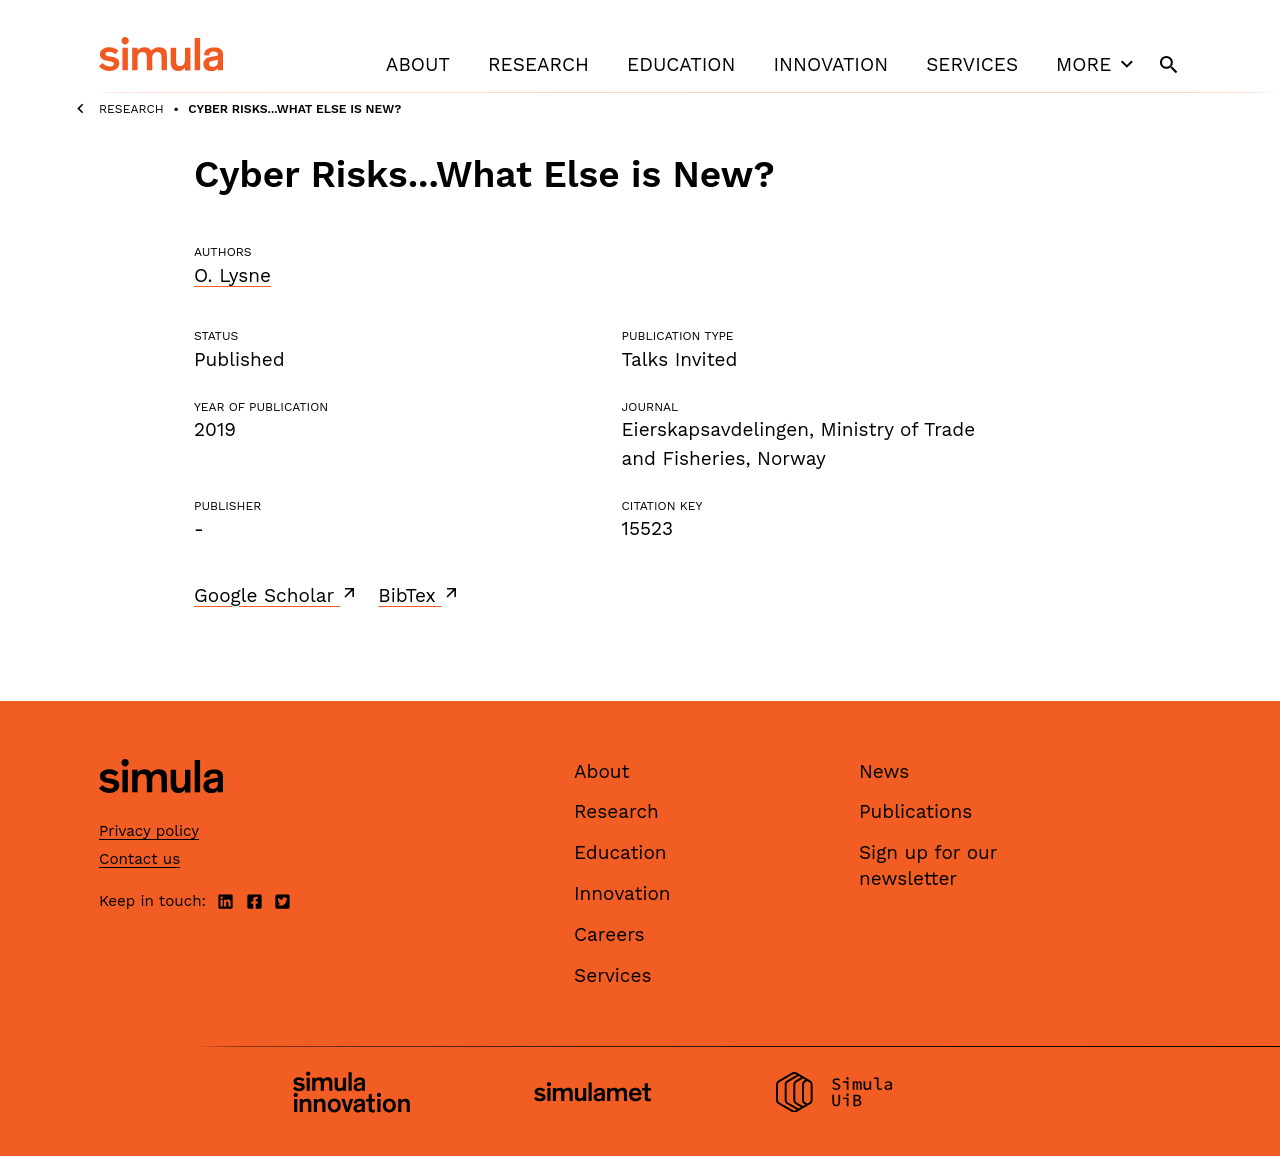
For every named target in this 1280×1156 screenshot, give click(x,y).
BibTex (419, 595)
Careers (609, 934)
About (418, 64)
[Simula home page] (161, 809)
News (884, 771)
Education (681, 64)
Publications (915, 811)
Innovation (830, 64)
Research (538, 64)
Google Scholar (276, 595)
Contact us (139, 859)
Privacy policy (149, 831)
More (1097, 64)
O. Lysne (232, 275)
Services (972, 64)
